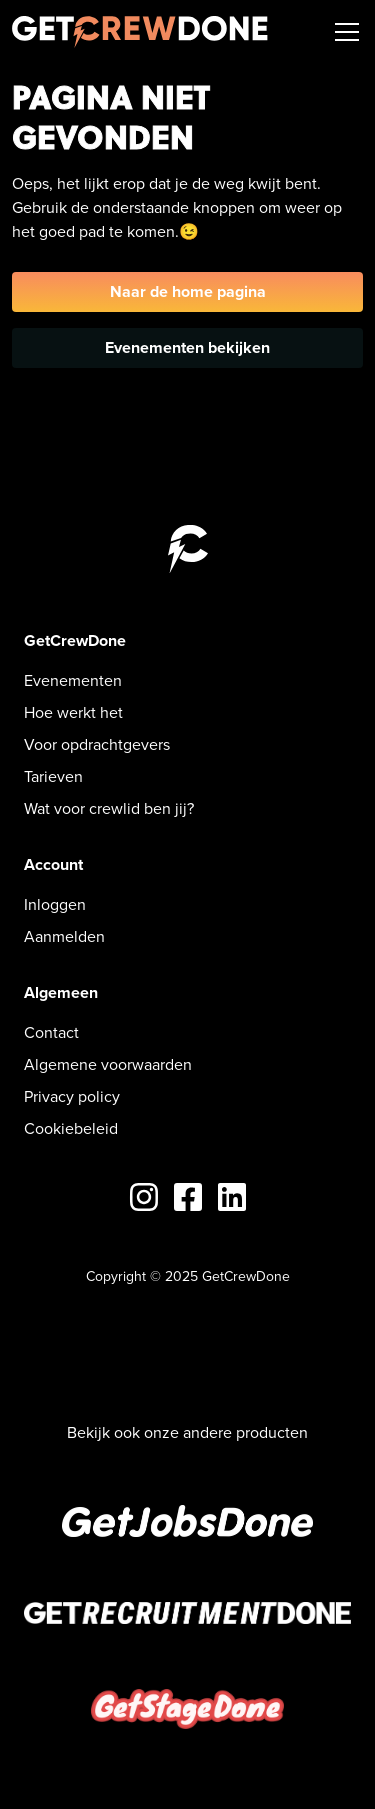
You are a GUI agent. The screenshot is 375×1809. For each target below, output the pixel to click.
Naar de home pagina (188, 291)
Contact (51, 1032)
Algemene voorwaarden (108, 1064)
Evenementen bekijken (187, 347)
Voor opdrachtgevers (97, 744)
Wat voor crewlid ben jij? (109, 808)
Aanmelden (64, 936)
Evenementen (73, 680)
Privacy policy (72, 1096)
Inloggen (55, 904)
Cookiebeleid (71, 1128)
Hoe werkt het (73, 712)
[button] (343, 32)
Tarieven (53, 776)
